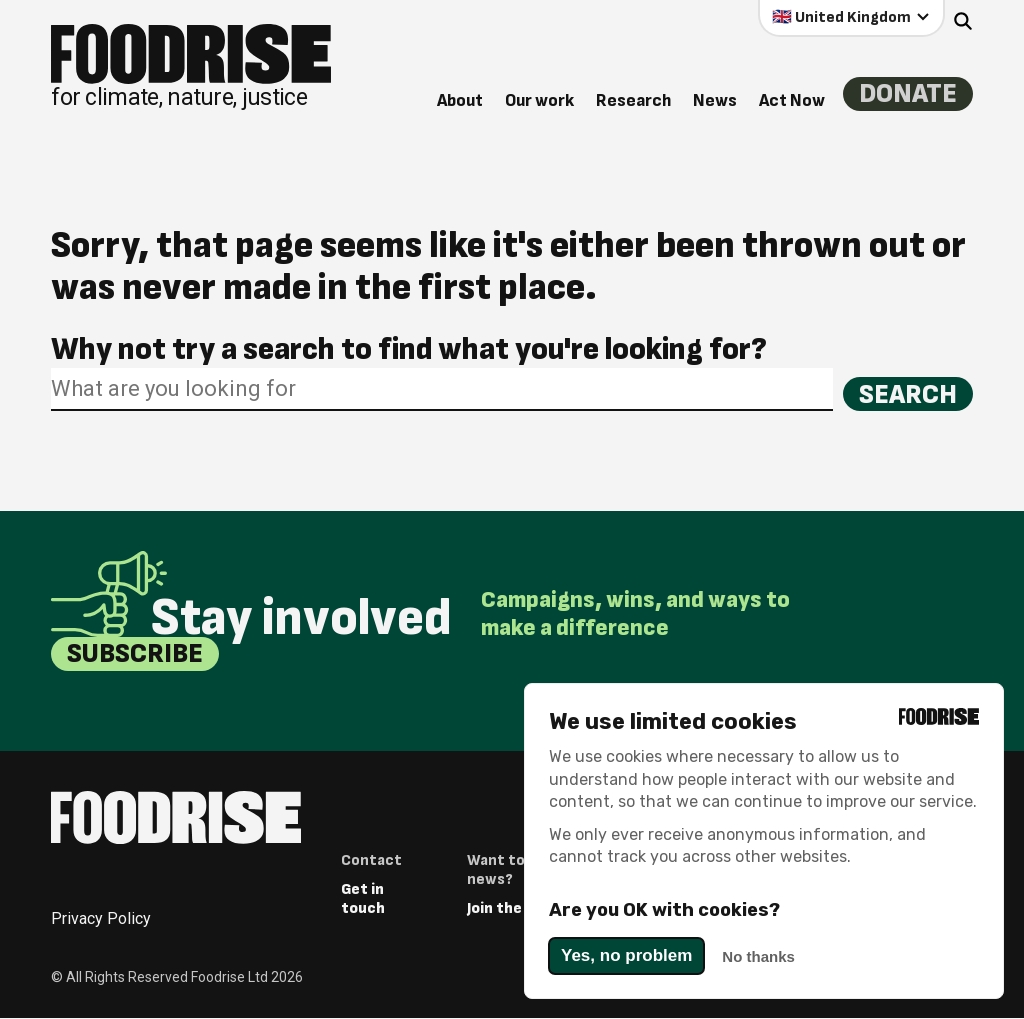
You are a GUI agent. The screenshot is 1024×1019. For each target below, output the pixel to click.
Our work (537, 100)
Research (631, 100)
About (458, 100)
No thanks (758, 956)
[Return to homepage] (191, 66)
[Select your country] (851, 16)
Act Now (790, 100)
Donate (907, 94)
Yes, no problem (626, 955)
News (713, 100)
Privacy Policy (101, 919)
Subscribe (136, 654)
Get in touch (363, 900)
